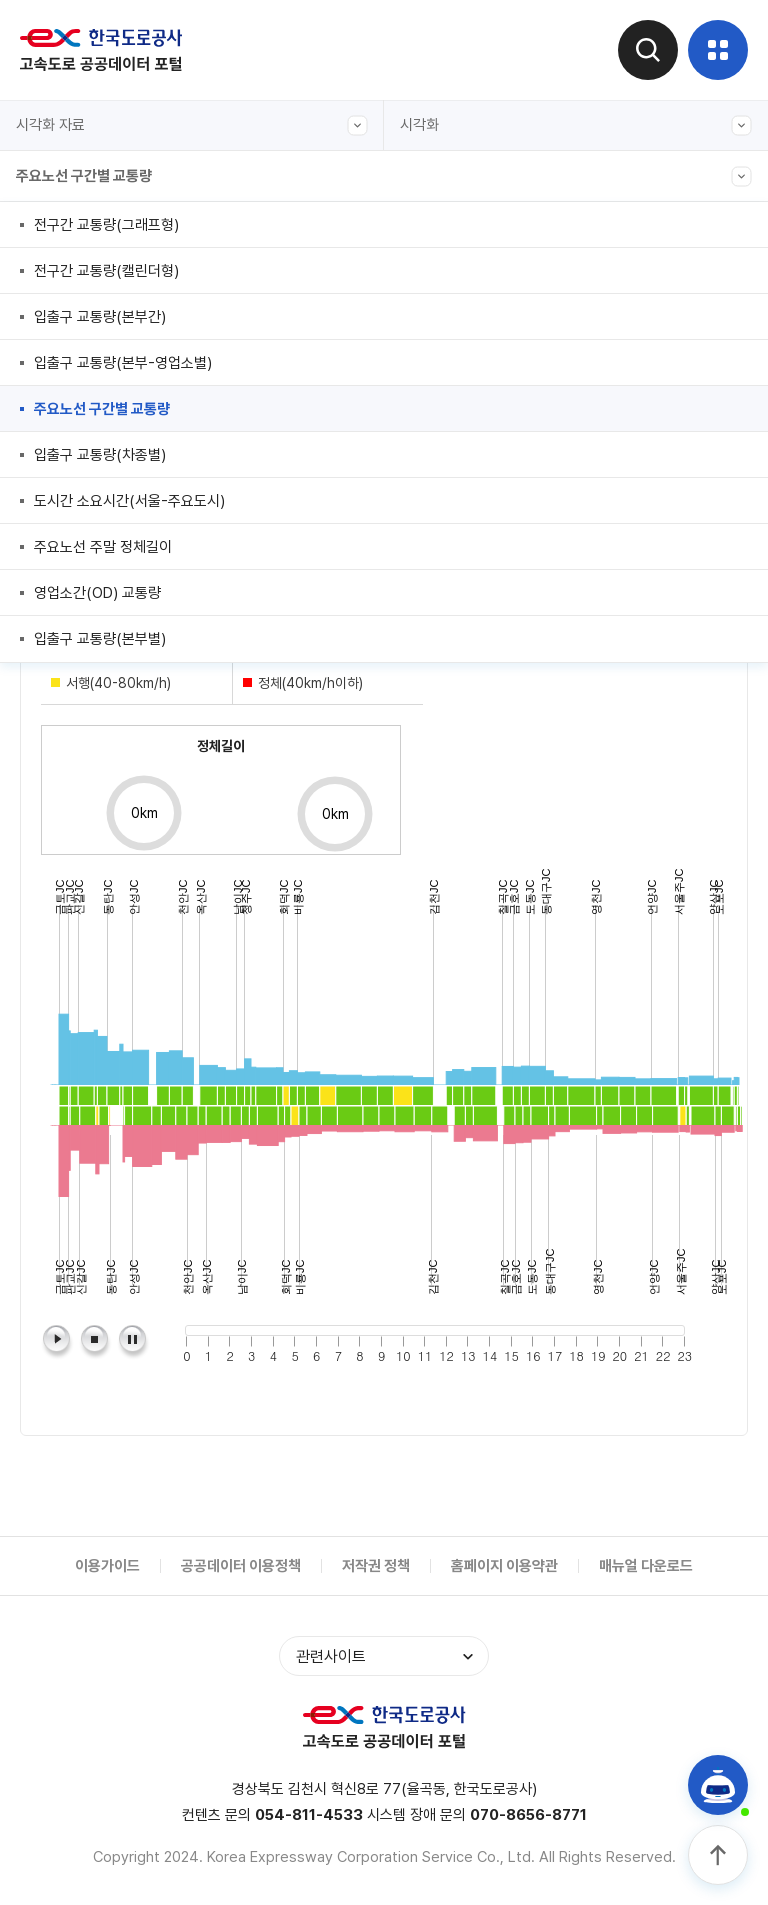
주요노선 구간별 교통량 (384, 176)
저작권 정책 (376, 1566)
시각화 (576, 125)
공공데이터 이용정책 (241, 1566)
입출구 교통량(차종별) (100, 455)
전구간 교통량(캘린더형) (106, 271)
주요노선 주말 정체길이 (103, 547)
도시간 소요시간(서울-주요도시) (129, 501)
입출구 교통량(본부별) (100, 639)
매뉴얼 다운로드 (646, 1566)
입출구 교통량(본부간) (100, 317)
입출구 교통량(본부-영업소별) (123, 363)
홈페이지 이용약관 (504, 1566)
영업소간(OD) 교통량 (97, 593)
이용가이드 (107, 1566)
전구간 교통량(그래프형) (106, 225)
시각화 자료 (192, 125)
